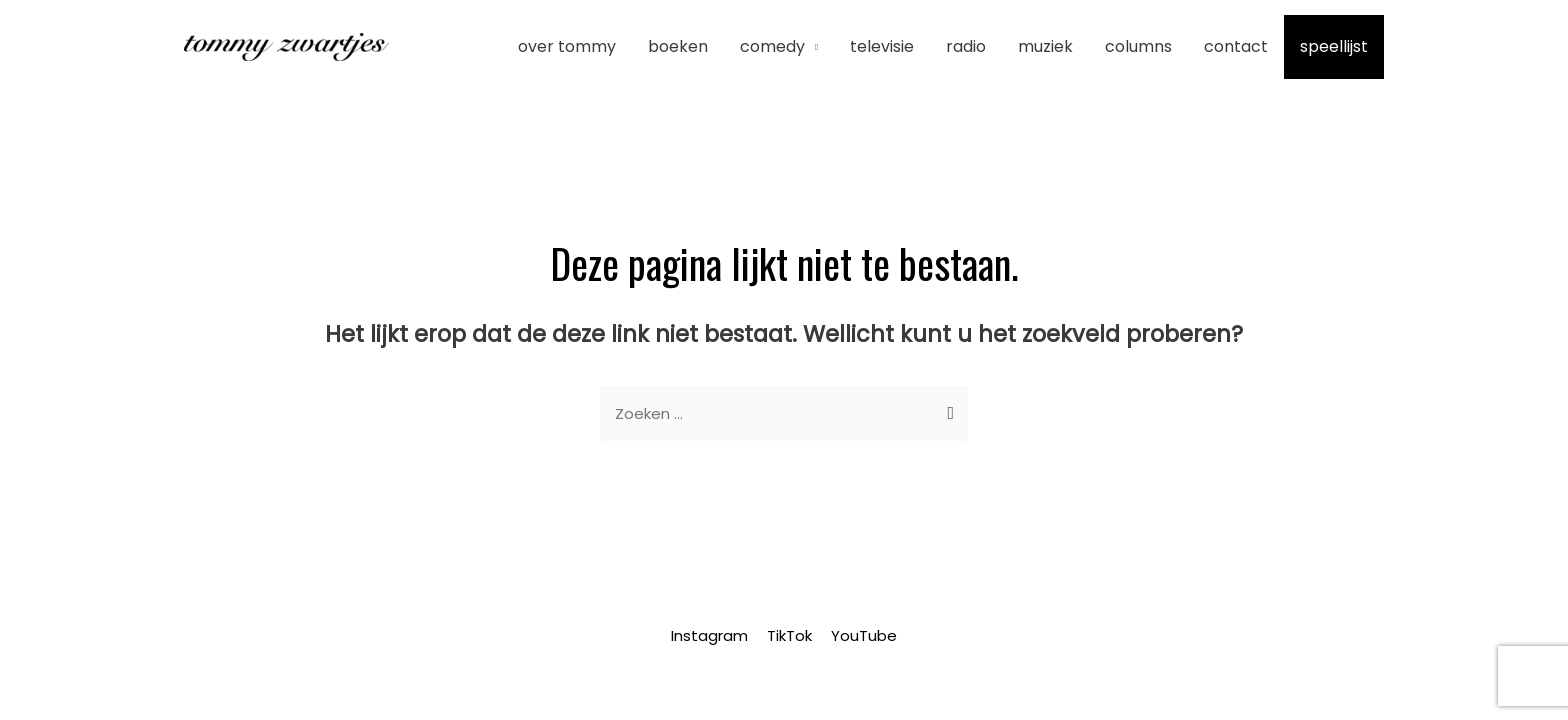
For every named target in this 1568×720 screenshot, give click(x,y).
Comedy (772, 46)
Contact (1236, 46)
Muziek (1045, 46)
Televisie (882, 46)
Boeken (678, 46)
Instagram (709, 635)
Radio (966, 46)
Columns (1138, 46)
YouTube (864, 635)
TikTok (789, 635)
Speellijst (1334, 46)
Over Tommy (567, 46)
